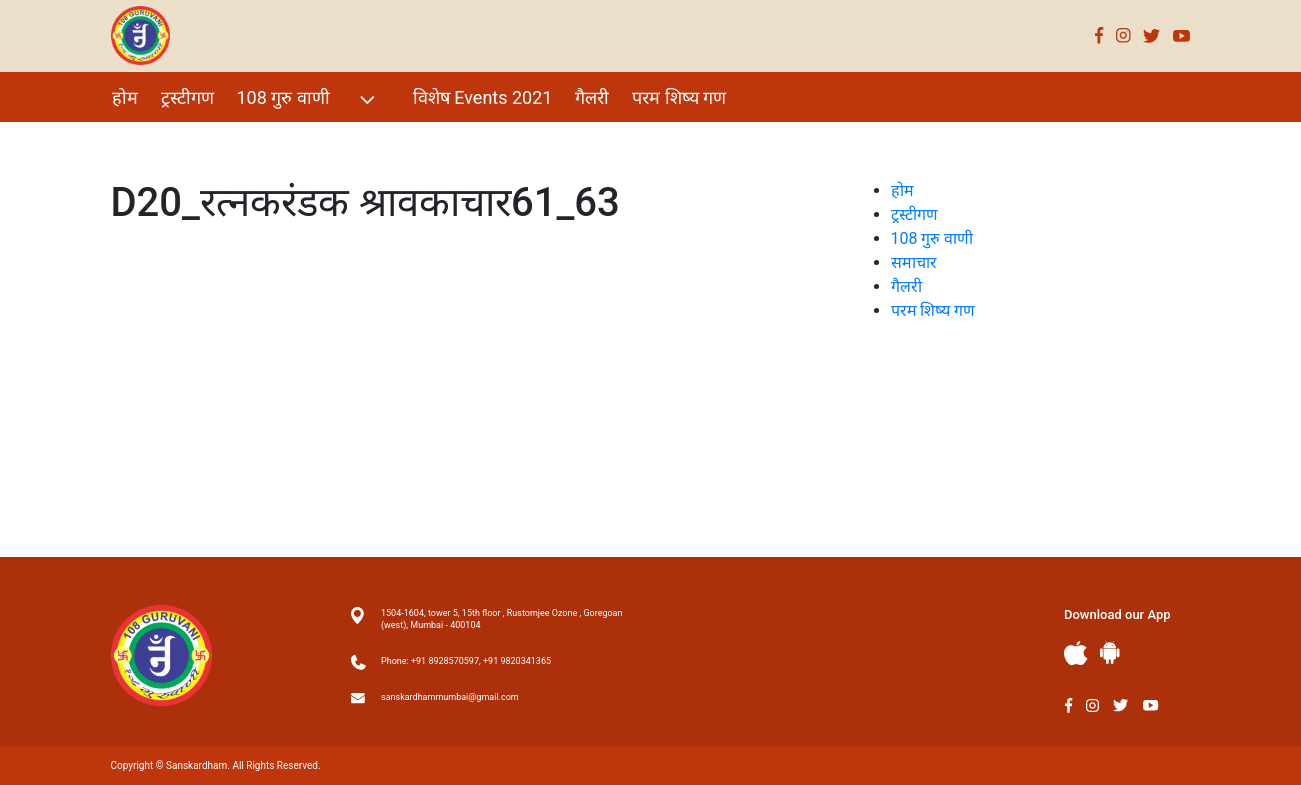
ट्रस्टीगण (187, 97)
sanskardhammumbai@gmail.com (450, 697)
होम (125, 97)
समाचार (914, 262)
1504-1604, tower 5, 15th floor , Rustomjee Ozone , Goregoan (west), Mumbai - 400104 (501, 619)
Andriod (1110, 652)
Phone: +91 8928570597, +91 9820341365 (466, 661)
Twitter (1152, 35)
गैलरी (592, 97)
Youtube (1182, 35)
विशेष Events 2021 (483, 97)
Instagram (1123, 35)
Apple (1076, 653)
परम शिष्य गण (679, 97)
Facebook (1099, 35)
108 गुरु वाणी (308, 99)
